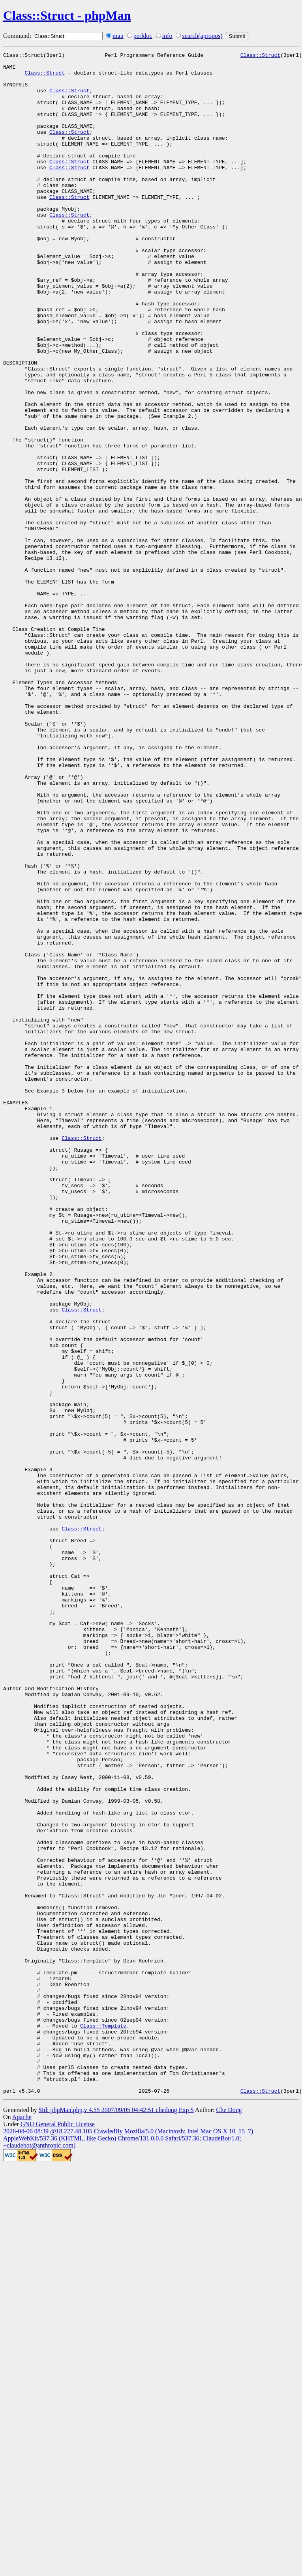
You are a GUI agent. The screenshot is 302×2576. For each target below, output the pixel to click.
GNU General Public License (58, 2532)
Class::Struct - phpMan (67, 15)
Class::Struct (260, 56)
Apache (22, 2525)
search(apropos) (202, 35)
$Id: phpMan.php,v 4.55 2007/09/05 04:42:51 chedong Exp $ (116, 2518)
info (167, 35)
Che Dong (229, 2518)
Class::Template (103, 2420)
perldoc (142, 35)
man (118, 35)
